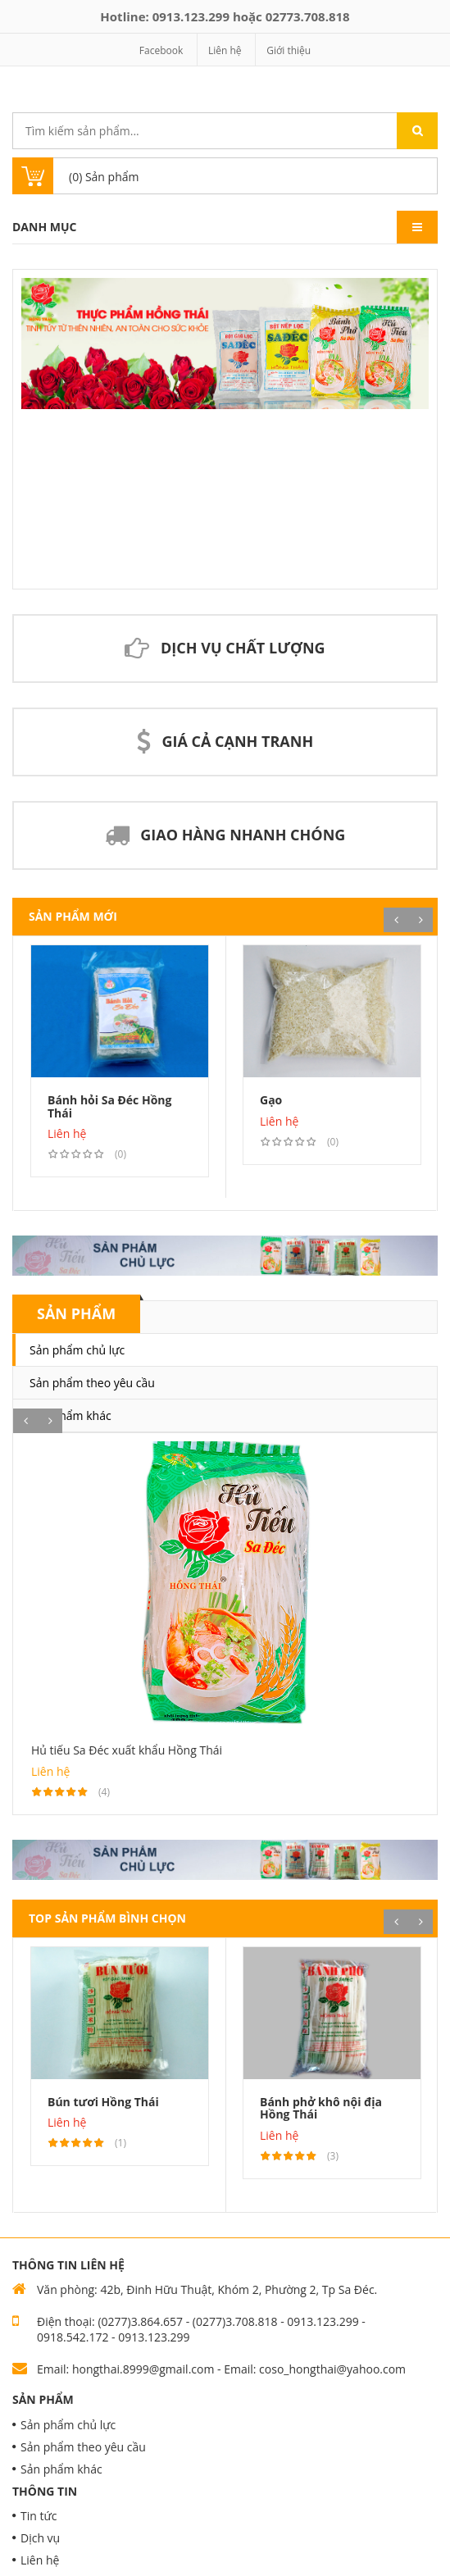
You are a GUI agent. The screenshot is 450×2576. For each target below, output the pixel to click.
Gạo (271, 1100)
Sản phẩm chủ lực (77, 1350)
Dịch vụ (40, 2538)
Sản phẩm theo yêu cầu (92, 1382)
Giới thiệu (288, 50)
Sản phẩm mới (73, 916)
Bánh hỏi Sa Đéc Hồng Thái (109, 1106)
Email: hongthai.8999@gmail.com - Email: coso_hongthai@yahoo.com (221, 2369)
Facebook (161, 50)
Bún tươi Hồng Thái (103, 2101)
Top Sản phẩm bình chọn (107, 1918)
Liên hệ (225, 50)
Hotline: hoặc (224, 16)
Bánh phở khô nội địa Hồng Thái (321, 2108)
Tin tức (38, 2516)
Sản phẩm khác (70, 1415)
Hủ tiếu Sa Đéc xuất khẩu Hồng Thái (126, 1750)
